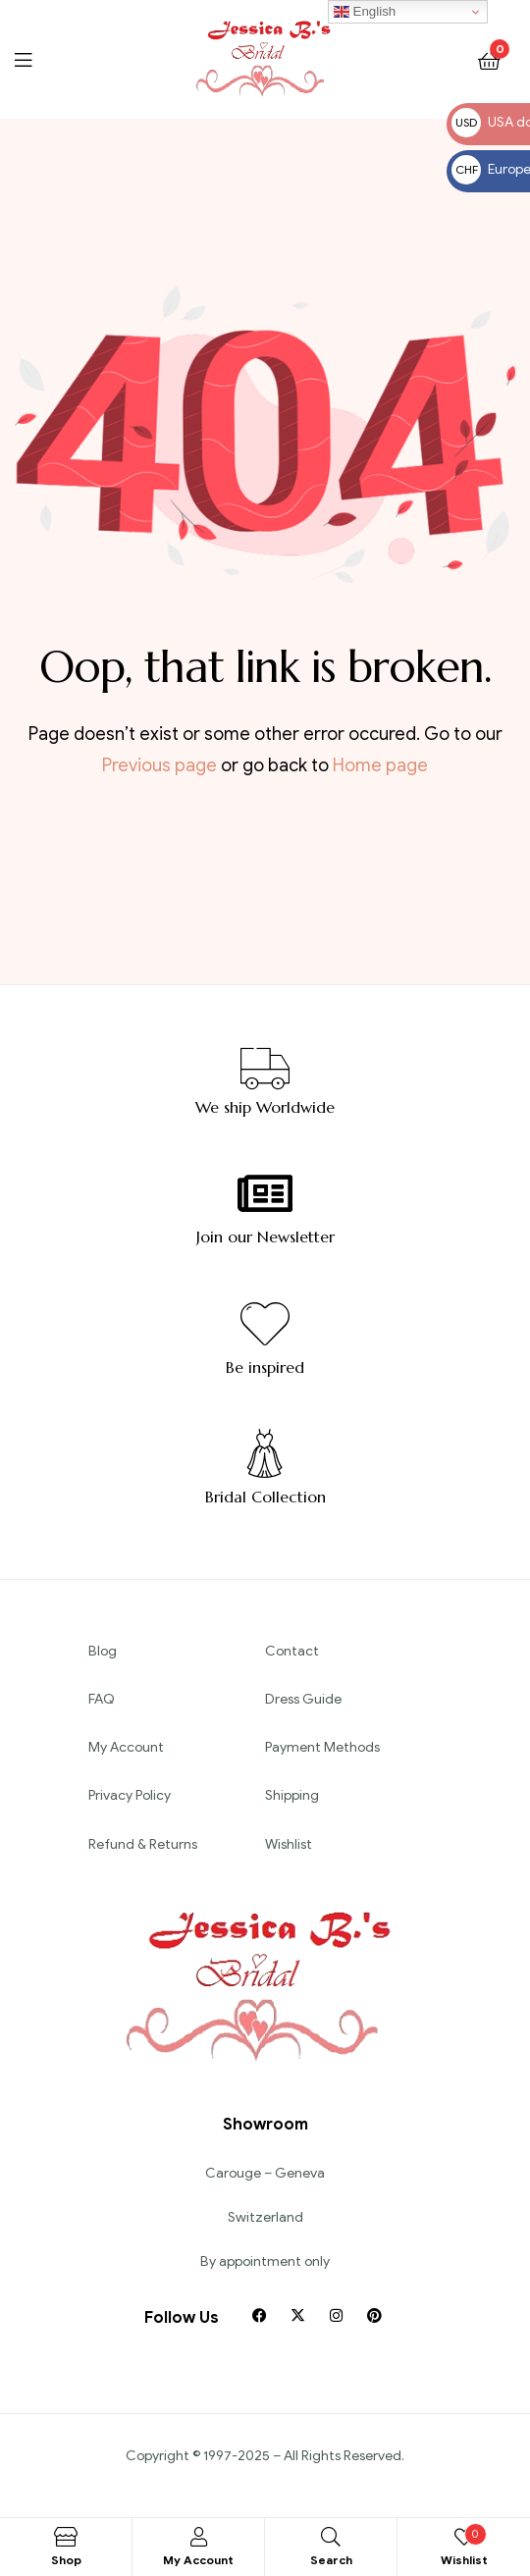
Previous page (159, 765)
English (365, 12)
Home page (380, 765)
